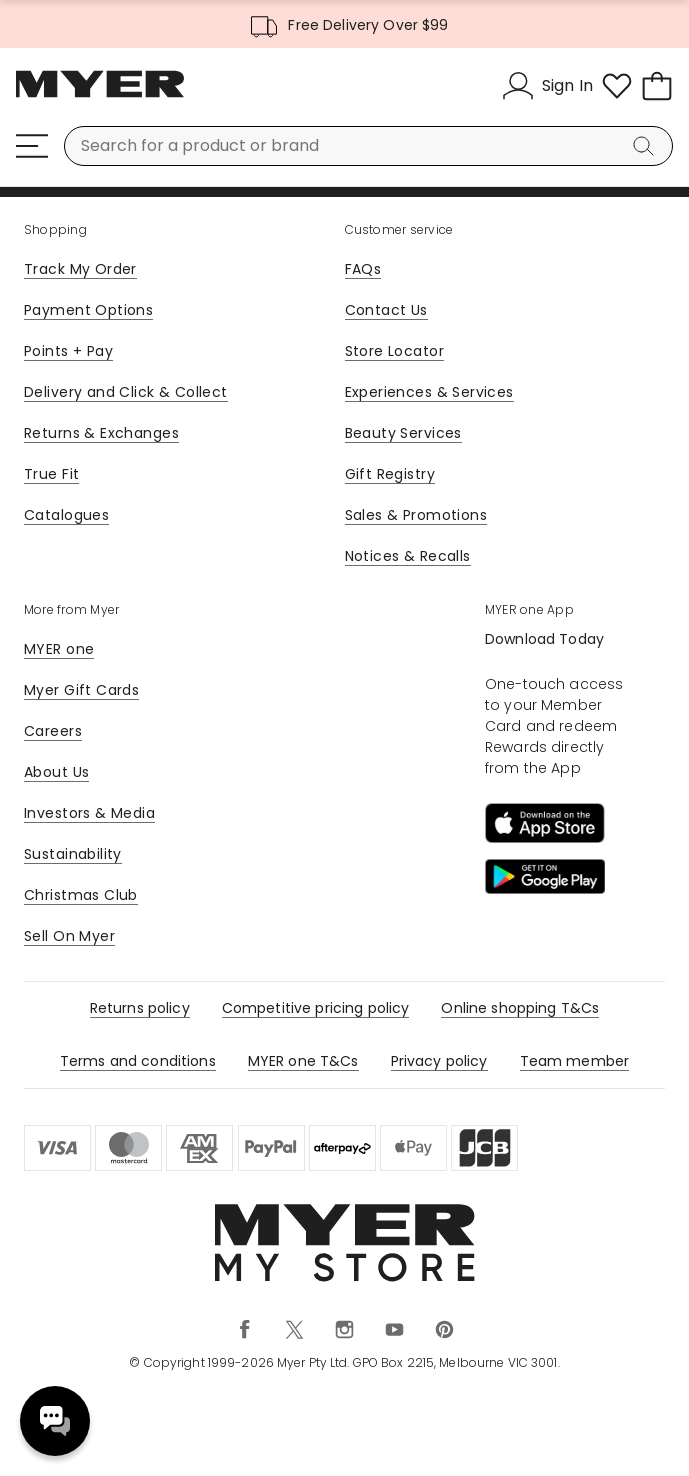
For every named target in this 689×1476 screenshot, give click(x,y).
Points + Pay (68, 351)
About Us (56, 772)
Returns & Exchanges (101, 433)
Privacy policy (439, 1061)
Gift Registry (390, 474)
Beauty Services (403, 433)
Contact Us (386, 310)
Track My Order (80, 269)
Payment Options (88, 310)
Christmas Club (81, 895)
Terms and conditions (138, 1061)
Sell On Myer (69, 936)
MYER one (59, 649)
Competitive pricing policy (316, 1008)
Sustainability (73, 854)
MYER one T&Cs (303, 1061)
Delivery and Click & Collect (126, 392)
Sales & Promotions (416, 515)
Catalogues (66, 515)
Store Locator (394, 351)
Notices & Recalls (408, 556)
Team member (575, 1061)
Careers (53, 731)
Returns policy (140, 1008)
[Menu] (32, 146)
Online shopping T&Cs (520, 1008)
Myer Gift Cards (81, 690)
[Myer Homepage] (100, 95)
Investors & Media (89, 813)
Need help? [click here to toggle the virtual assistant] (55, 1421)
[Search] (647, 146)
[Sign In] (547, 86)
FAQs (363, 269)
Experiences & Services (429, 392)
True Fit (51, 474)
